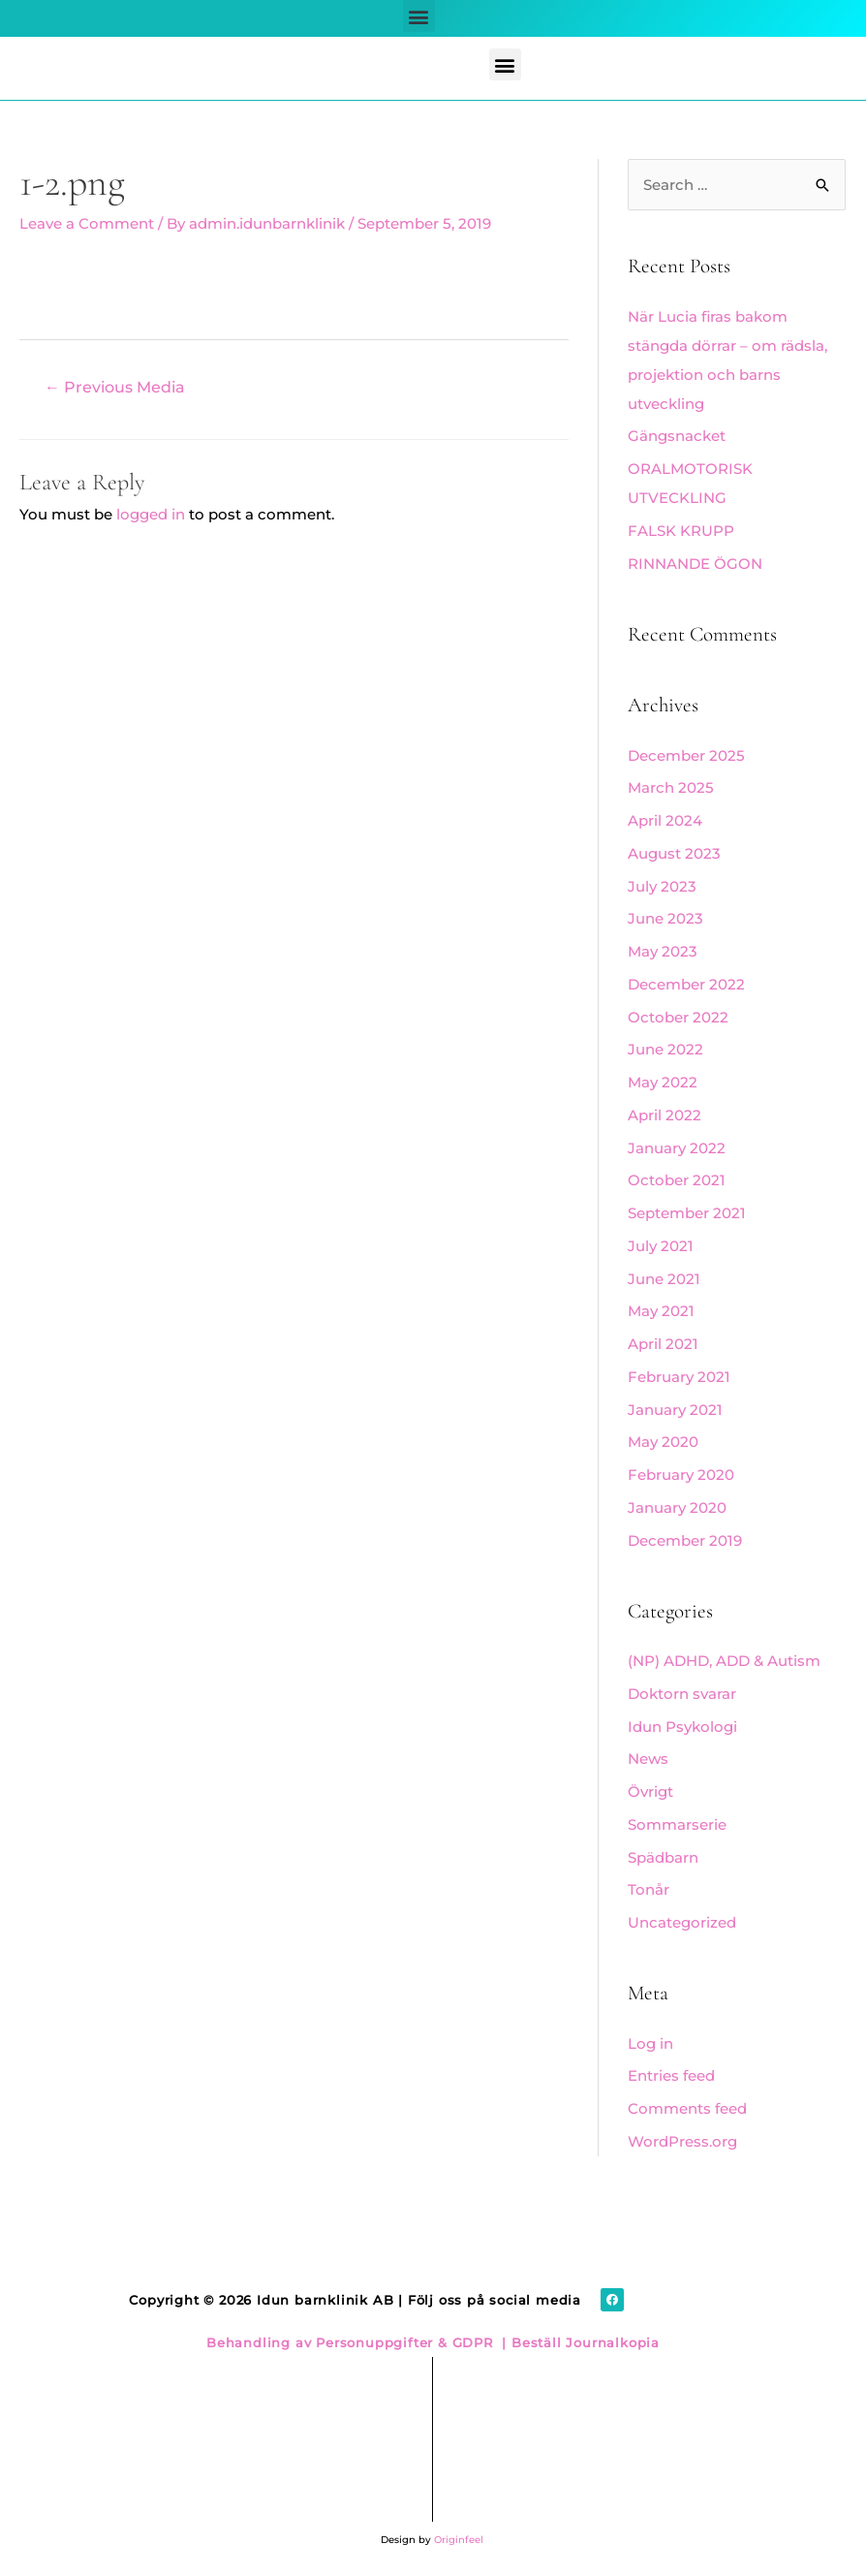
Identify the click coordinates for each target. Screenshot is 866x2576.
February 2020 (681, 1474)
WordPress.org (682, 2141)
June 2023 (665, 918)
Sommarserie (677, 1824)
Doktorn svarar (682, 1693)
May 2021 (661, 1311)
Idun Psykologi (682, 1726)
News (648, 1758)
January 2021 (675, 1409)
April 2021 (663, 1344)
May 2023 (662, 951)
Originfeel (458, 2539)
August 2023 (674, 853)
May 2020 (663, 1441)
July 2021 (661, 1246)
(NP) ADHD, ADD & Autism (724, 1660)
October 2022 (678, 1017)
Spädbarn (663, 1857)
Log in (650, 2043)
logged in (150, 514)
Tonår (648, 1889)
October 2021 (677, 1180)
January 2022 (677, 1148)
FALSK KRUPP (681, 530)
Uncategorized (682, 1922)
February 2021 (679, 1376)
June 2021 (664, 1279)
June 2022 (665, 1049)
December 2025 (686, 755)
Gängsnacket (677, 435)
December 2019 (685, 1540)
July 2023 (662, 886)
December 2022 (686, 984)
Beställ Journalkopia (583, 2342)
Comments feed (687, 2108)
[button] (419, 16)
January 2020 (677, 1507)
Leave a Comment (86, 223)
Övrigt (650, 1791)
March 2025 (671, 787)
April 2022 (664, 1115)
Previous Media (115, 387)
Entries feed (671, 2075)
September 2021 (687, 1213)
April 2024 (665, 820)
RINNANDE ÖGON (695, 563)
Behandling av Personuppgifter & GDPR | (356, 2342)
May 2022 (662, 1082)
